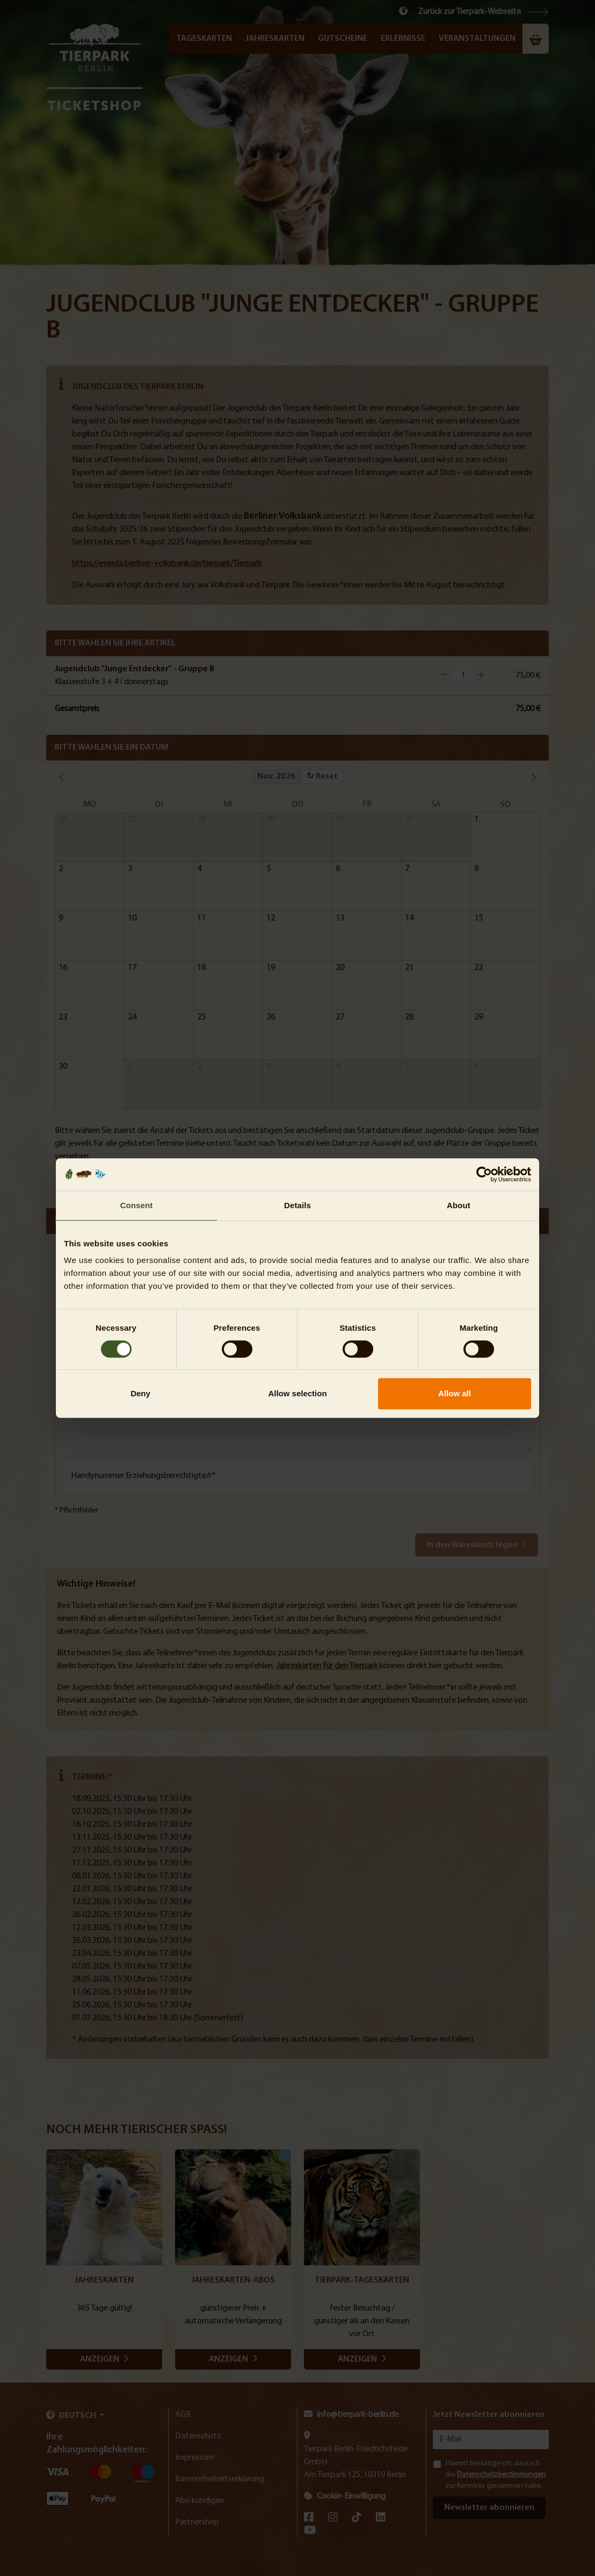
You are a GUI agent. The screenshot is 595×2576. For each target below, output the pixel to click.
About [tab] (458, 1205)
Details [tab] (297, 1205)
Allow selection (297, 1393)
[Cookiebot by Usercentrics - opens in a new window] (484, 1174)
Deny (140, 1393)
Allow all (454, 1393)
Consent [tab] (136, 1205)
